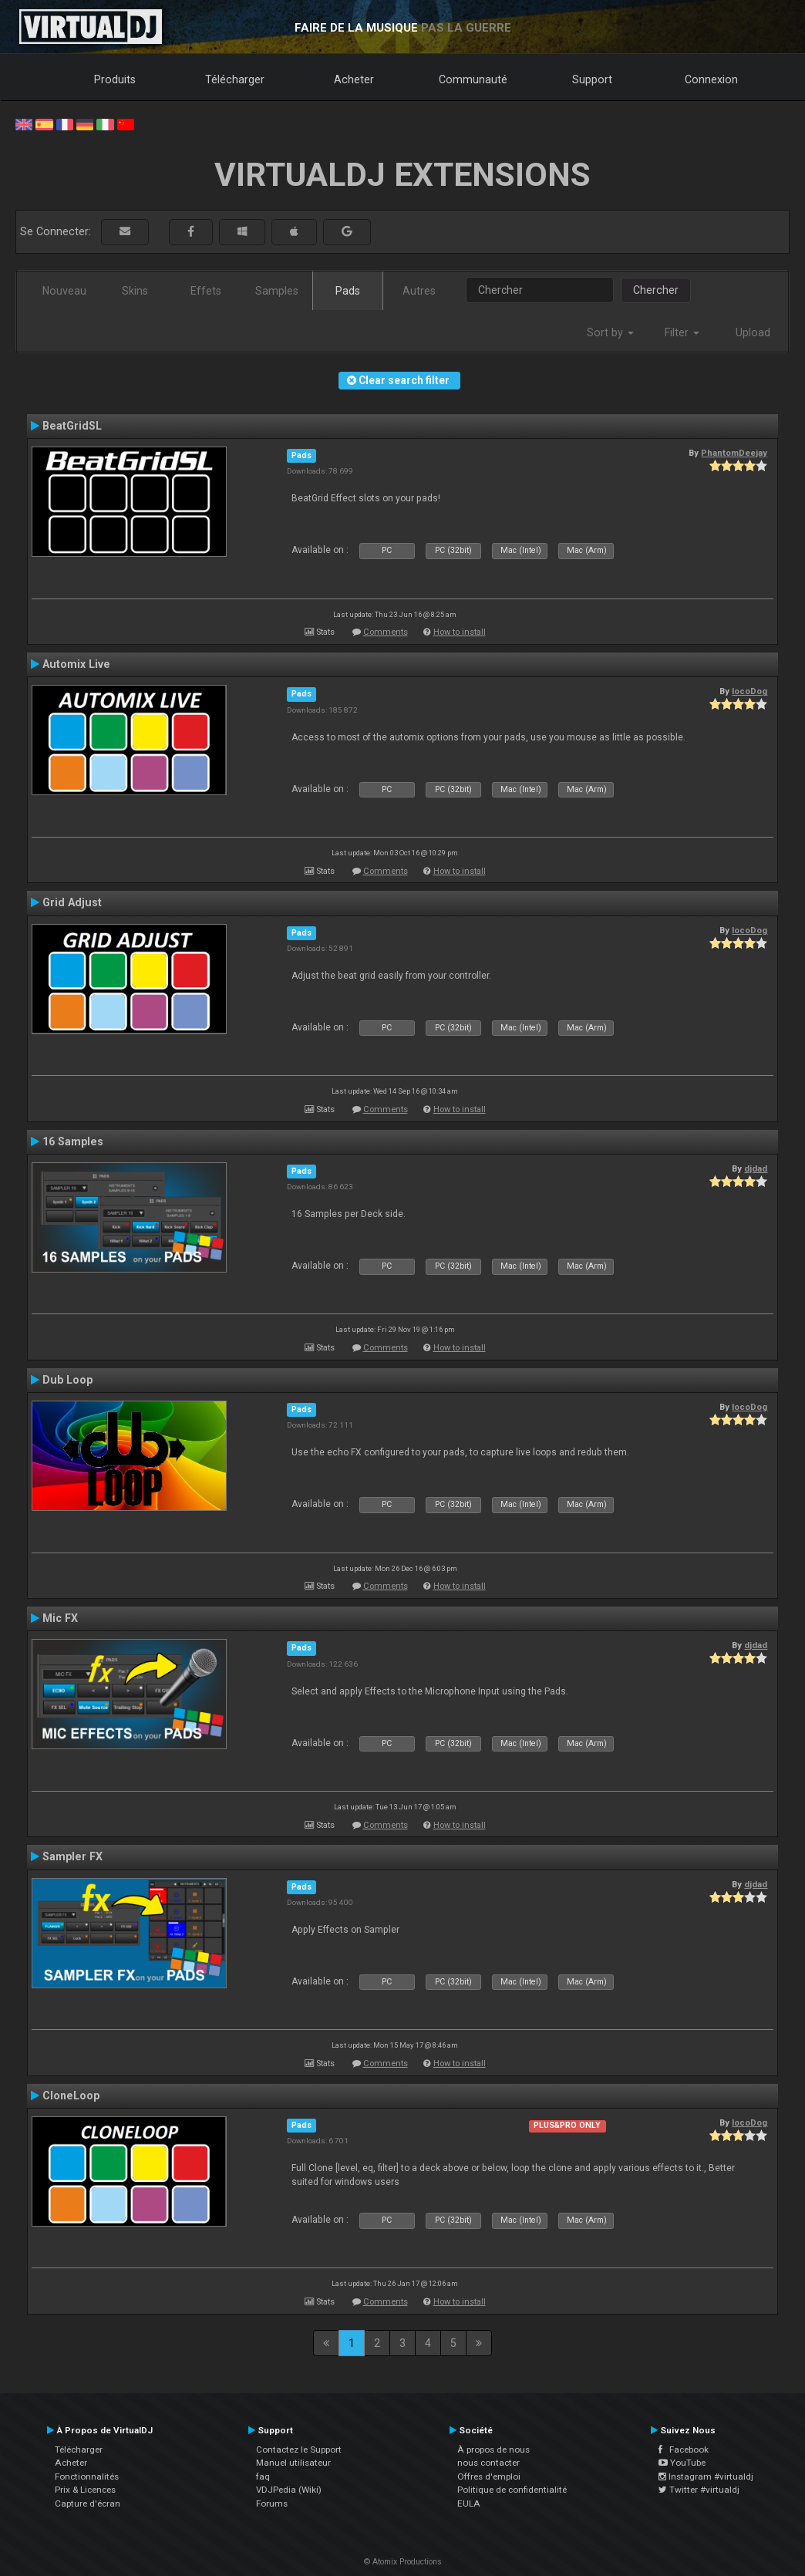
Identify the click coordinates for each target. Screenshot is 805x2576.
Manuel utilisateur (293, 2462)
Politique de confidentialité (512, 2489)
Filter (682, 332)
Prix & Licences (85, 2489)
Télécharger (234, 79)
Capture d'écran (87, 2503)
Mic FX (60, 1618)
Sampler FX (72, 1856)
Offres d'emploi (488, 2476)
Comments (385, 632)
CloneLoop (70, 2095)
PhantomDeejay (734, 452)
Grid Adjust (72, 902)
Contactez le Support (299, 2449)
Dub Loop (67, 1380)
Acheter (354, 79)
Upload (753, 332)
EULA (468, 2503)
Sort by (610, 332)
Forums (272, 2503)
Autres (419, 291)
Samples (276, 291)
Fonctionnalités (87, 2476)
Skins (135, 291)
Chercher (656, 290)
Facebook (683, 2449)
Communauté (473, 79)
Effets (205, 291)
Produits (115, 79)
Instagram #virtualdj (705, 2476)
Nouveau (64, 291)
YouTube (682, 2462)
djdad (755, 1168)
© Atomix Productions (403, 2562)
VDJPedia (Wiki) (289, 2489)
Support (592, 79)
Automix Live (76, 664)
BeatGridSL (72, 426)
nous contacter (488, 2462)
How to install (459, 632)
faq (263, 2476)
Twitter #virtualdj (698, 2489)
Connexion (711, 79)
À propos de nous (493, 2449)
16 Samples (72, 1141)
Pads (347, 291)
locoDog (749, 691)
